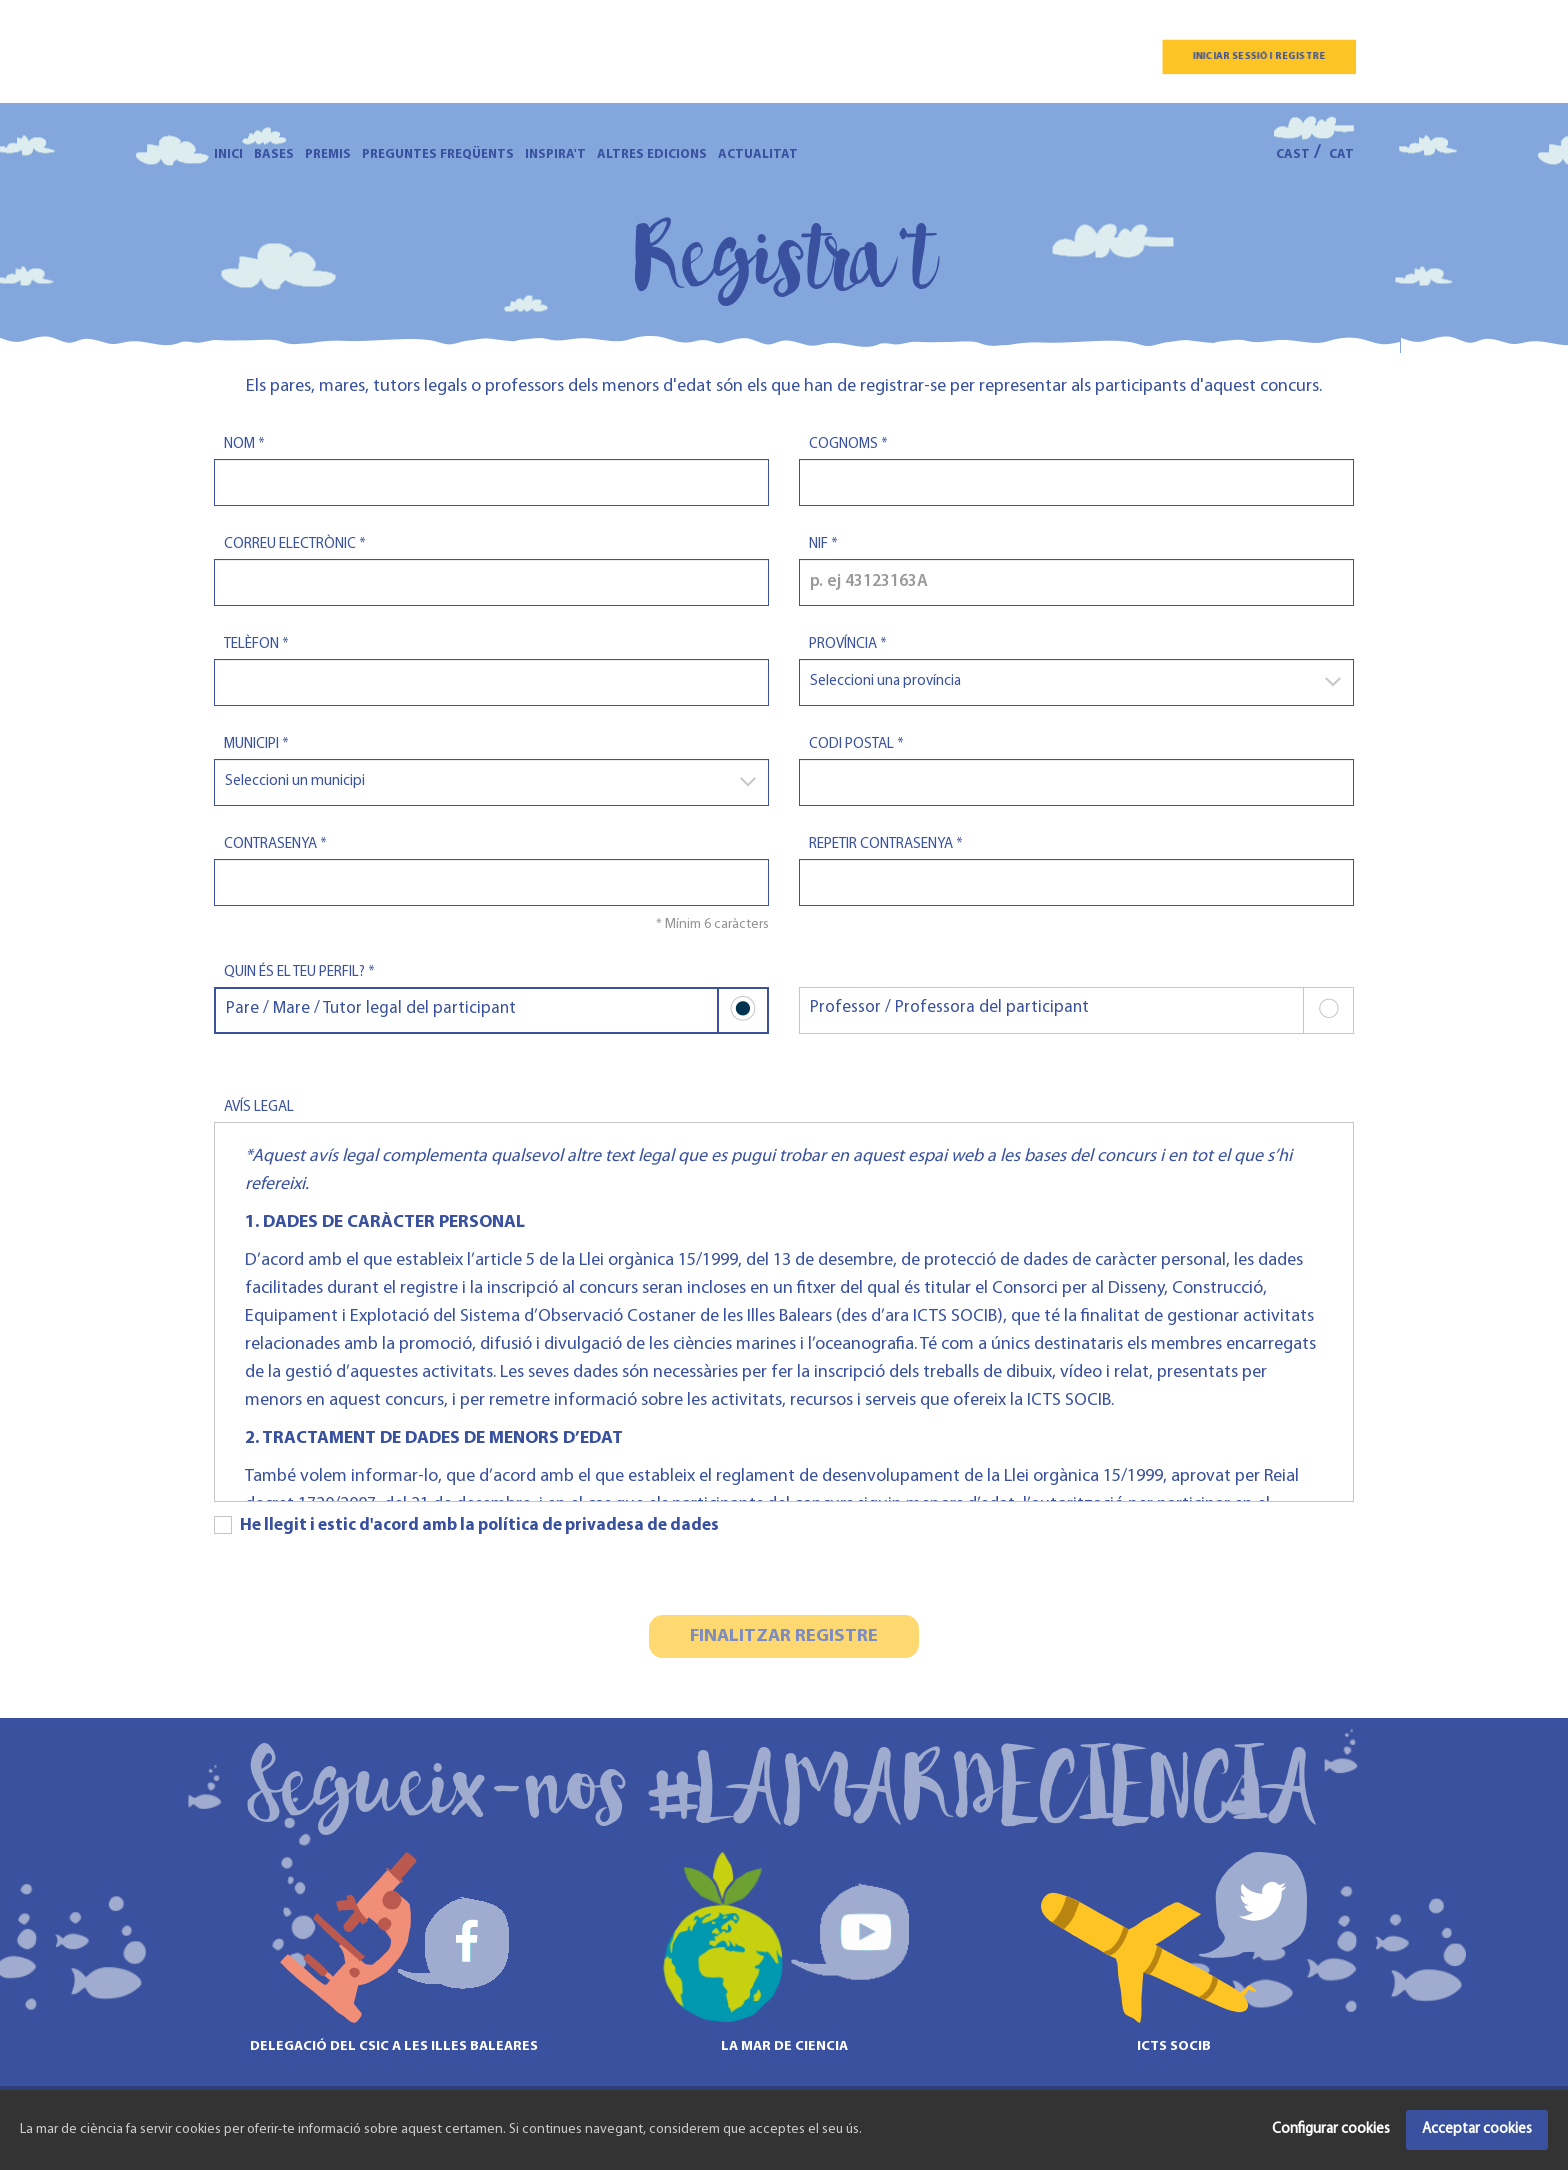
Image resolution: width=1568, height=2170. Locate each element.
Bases (274, 154)
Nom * (244, 444)
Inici (228, 154)
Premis (328, 154)
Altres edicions (652, 154)
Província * (848, 644)
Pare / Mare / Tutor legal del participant (496, 1010)
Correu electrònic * (295, 544)
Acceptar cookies (1477, 2129)
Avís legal (259, 1107)
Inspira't (555, 154)
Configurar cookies (1331, 2129)
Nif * (823, 544)
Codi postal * (856, 744)
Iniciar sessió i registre (1259, 56)
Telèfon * (256, 644)
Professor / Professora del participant (1081, 1010)
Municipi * (256, 744)
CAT (1341, 154)
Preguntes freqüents (438, 154)
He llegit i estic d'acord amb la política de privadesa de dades (466, 1524)
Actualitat (758, 154)
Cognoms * (848, 444)
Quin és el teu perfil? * (299, 972)
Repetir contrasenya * (886, 844)
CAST (1293, 154)
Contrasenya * (275, 844)
